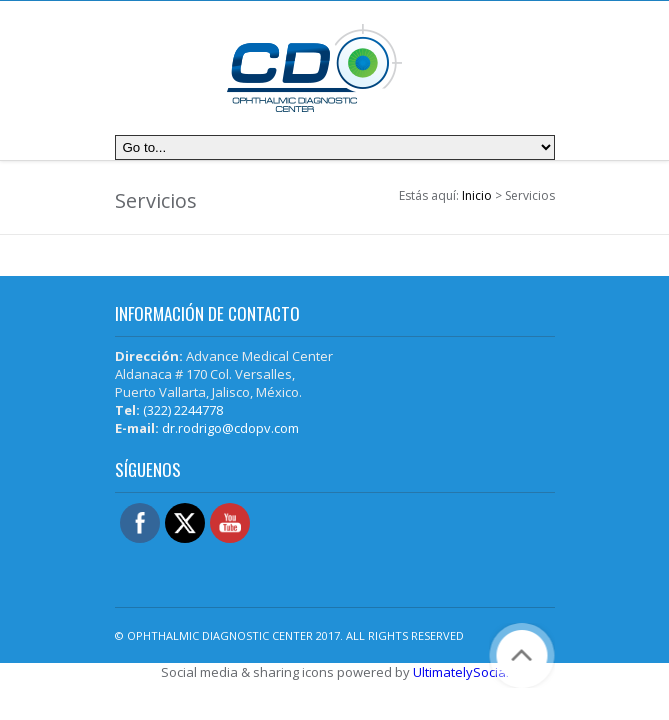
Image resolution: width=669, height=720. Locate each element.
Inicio (477, 195)
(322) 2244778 (183, 410)
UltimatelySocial (461, 672)
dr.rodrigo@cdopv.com (230, 428)
